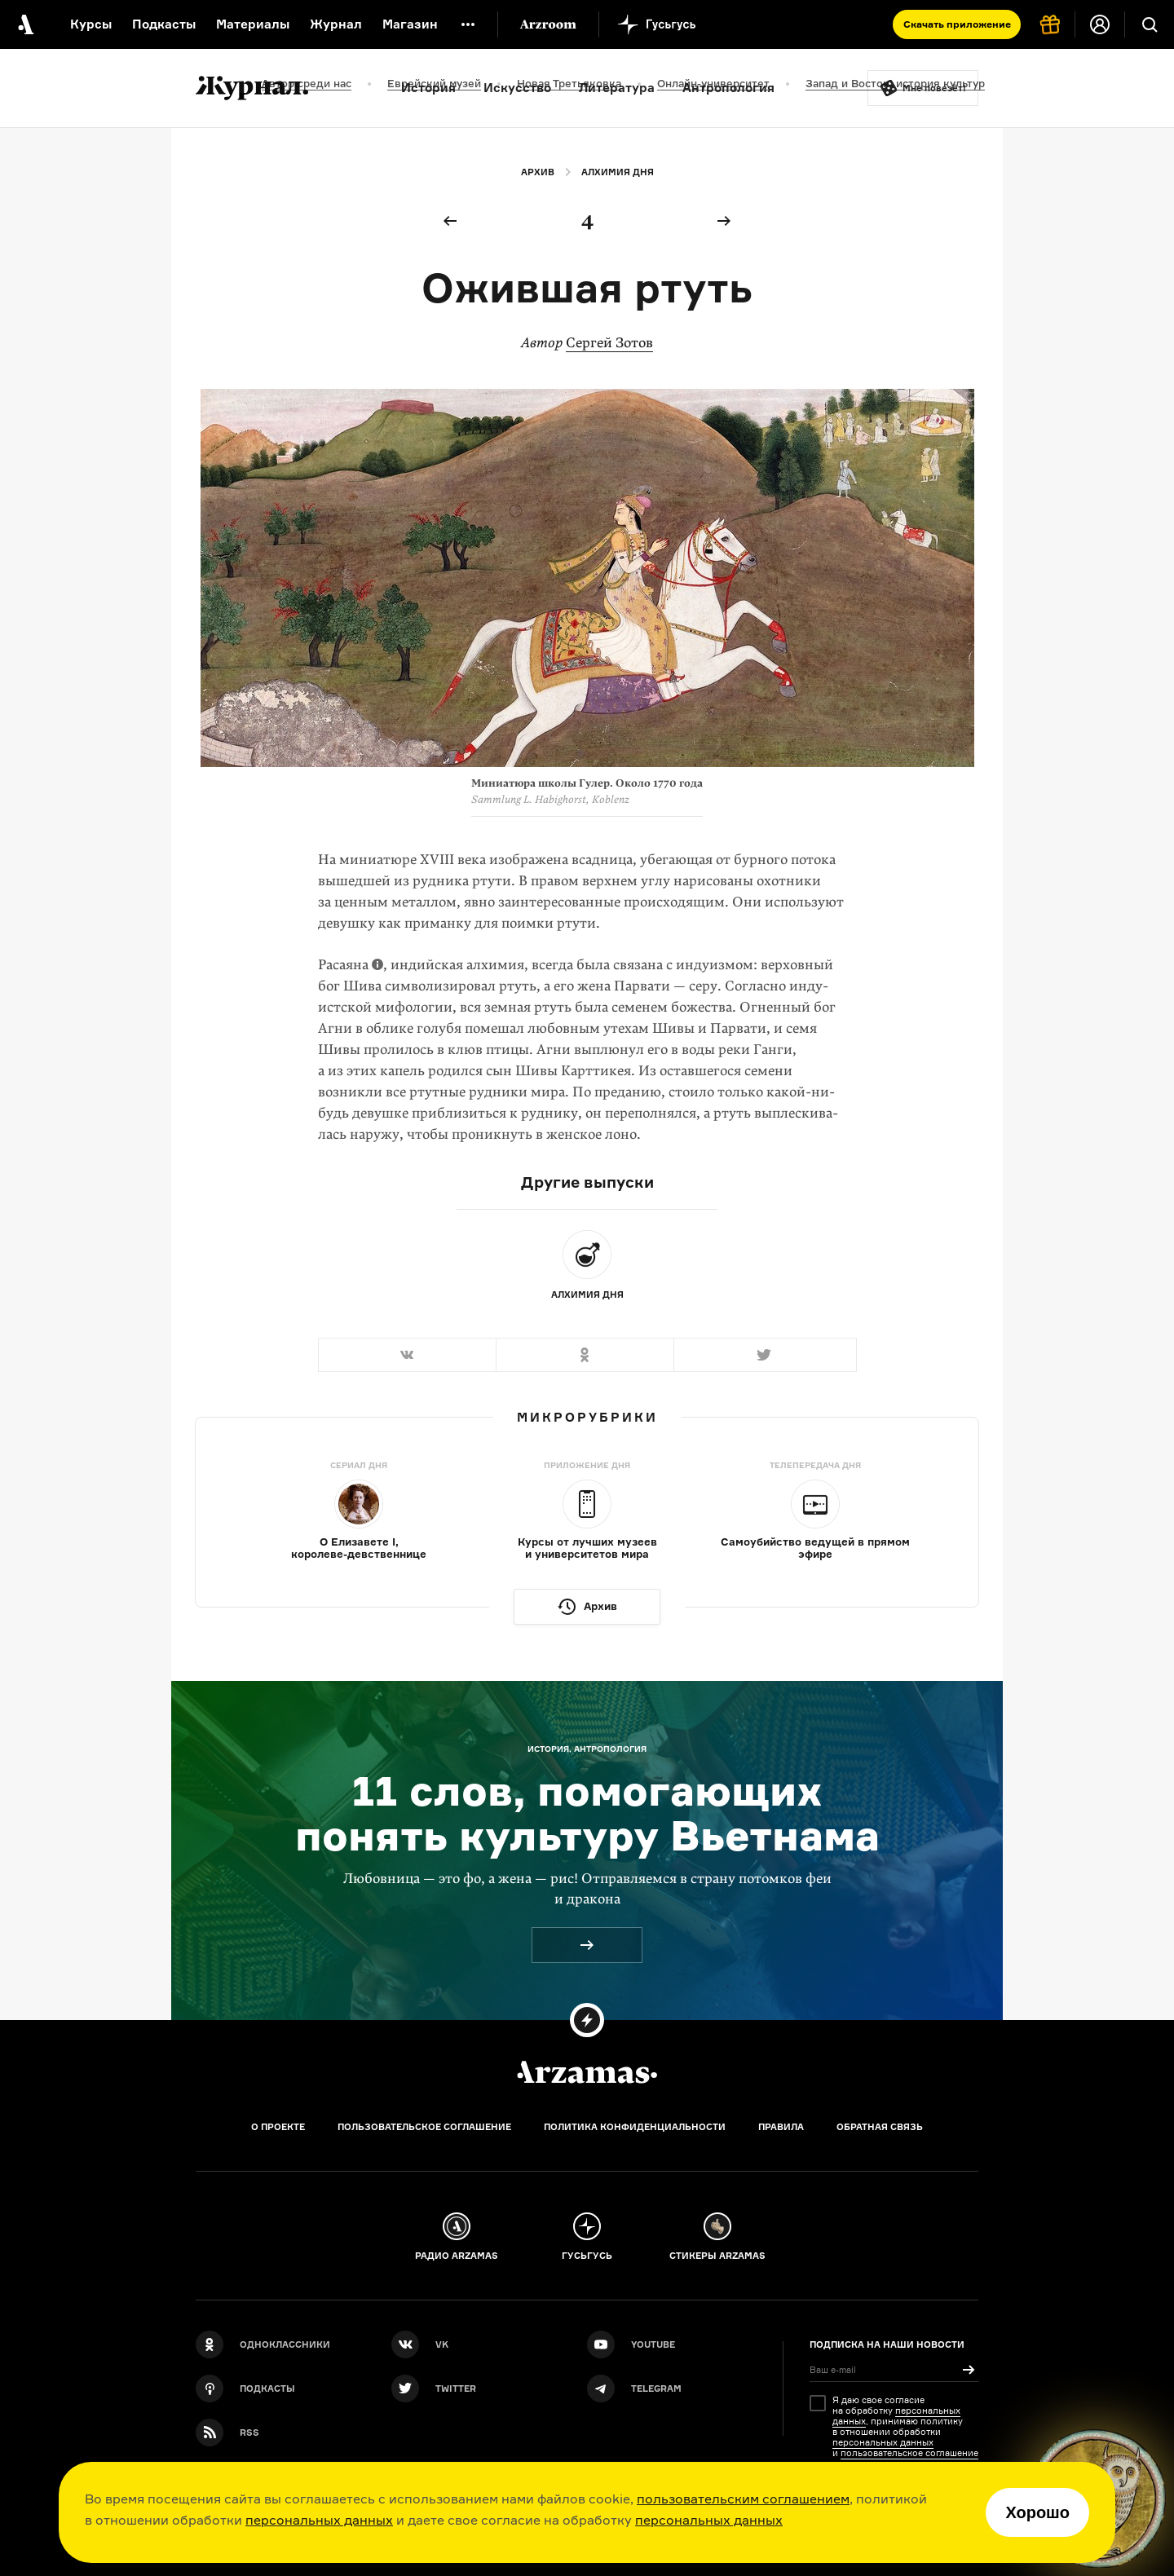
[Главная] (587, 2072)
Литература (617, 87)
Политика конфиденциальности (635, 2127)
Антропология (728, 87)
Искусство (517, 87)
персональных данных (319, 2520)
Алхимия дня (617, 172)
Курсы (91, 24)
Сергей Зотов (609, 342)
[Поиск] (1149, 24)
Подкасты (164, 24)
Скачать (957, 24)
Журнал (336, 24)
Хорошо (1037, 2512)
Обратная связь (879, 2127)
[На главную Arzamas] (24, 24)
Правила (781, 2127)
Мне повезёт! (934, 88)
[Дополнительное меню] (468, 24)
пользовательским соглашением (743, 2498)
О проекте (278, 2127)
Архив (537, 172)
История (428, 87)
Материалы (252, 24)
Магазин (410, 24)
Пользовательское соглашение (424, 2127)
